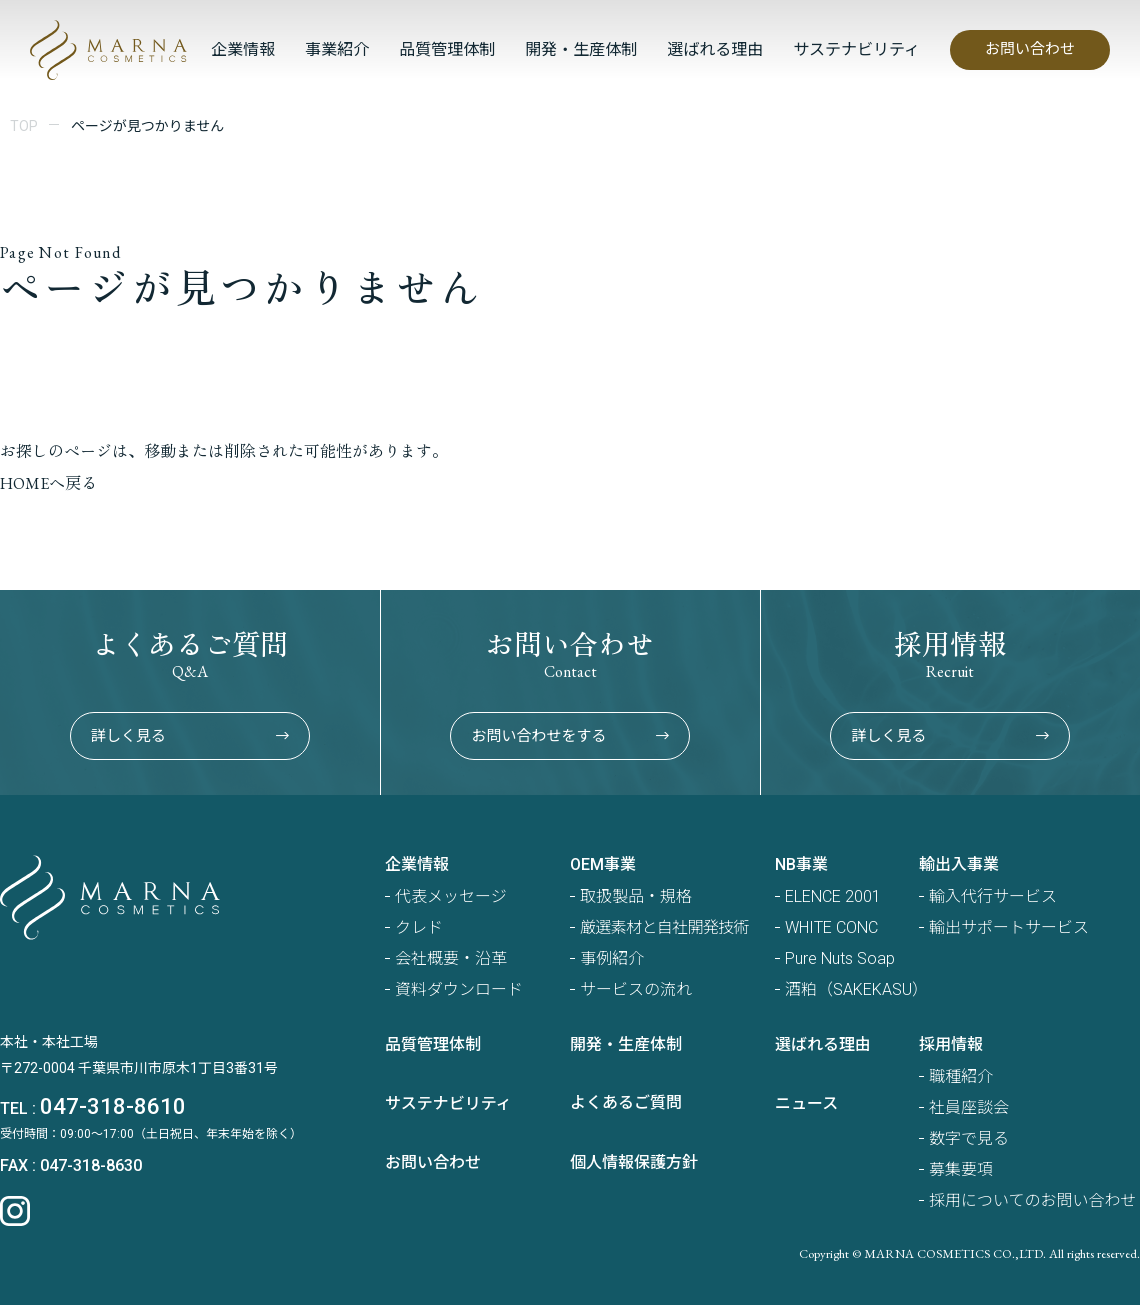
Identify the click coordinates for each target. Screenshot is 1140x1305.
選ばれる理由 (715, 49)
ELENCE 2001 (833, 896)
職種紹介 (961, 1076)
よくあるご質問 (626, 1102)
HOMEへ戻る (48, 483)
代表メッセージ (451, 896)
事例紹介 (612, 958)
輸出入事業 (959, 864)
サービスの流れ (636, 989)
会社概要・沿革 (451, 958)
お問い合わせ (1030, 49)
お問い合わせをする (570, 736)
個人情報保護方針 (634, 1162)
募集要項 (961, 1169)
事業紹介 (337, 49)
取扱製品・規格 (636, 896)
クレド (419, 927)
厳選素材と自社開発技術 (664, 927)
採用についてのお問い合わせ (1033, 1200)
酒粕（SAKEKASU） (856, 989)
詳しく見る (190, 736)
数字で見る (969, 1138)
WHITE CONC (831, 927)
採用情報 (951, 1044)
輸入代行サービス (993, 896)
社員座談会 (969, 1107)
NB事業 (801, 864)
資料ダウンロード (459, 989)
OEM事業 (603, 864)
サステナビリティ (856, 49)
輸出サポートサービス (1009, 927)
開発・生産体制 (581, 49)
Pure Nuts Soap (840, 958)
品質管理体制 (447, 49)
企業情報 (243, 49)
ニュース (806, 1103)
